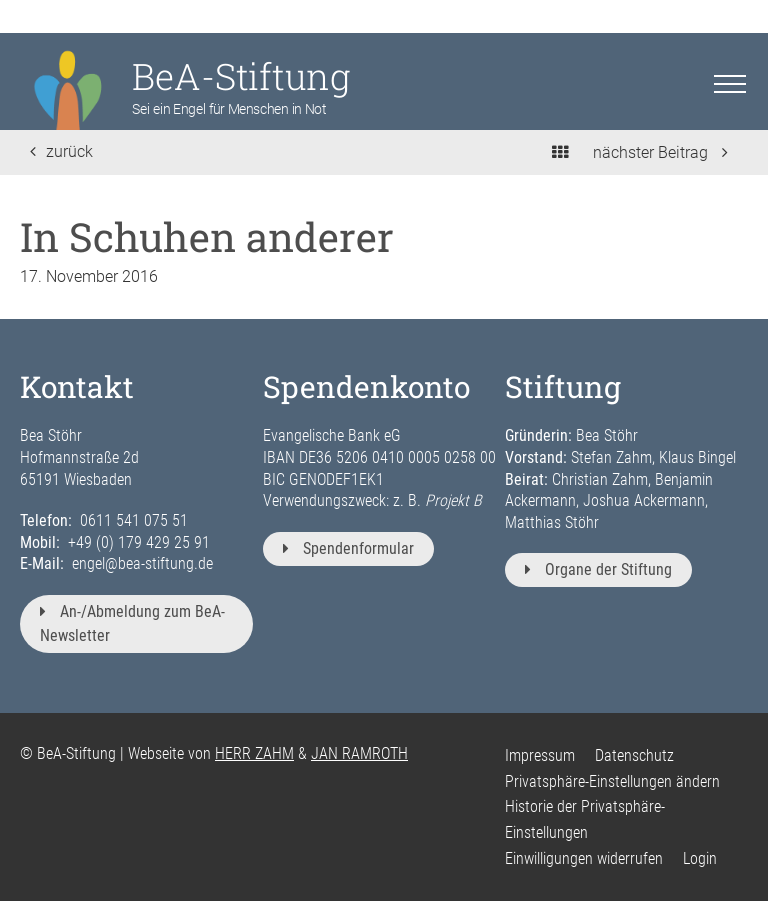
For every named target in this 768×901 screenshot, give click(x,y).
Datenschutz (634, 755)
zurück (61, 151)
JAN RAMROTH (359, 753)
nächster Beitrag (660, 152)
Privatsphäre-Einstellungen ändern (612, 781)
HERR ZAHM (254, 753)
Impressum (540, 755)
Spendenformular (348, 548)
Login (700, 858)
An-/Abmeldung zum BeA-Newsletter (132, 623)
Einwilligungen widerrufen (584, 858)
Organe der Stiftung (598, 569)
